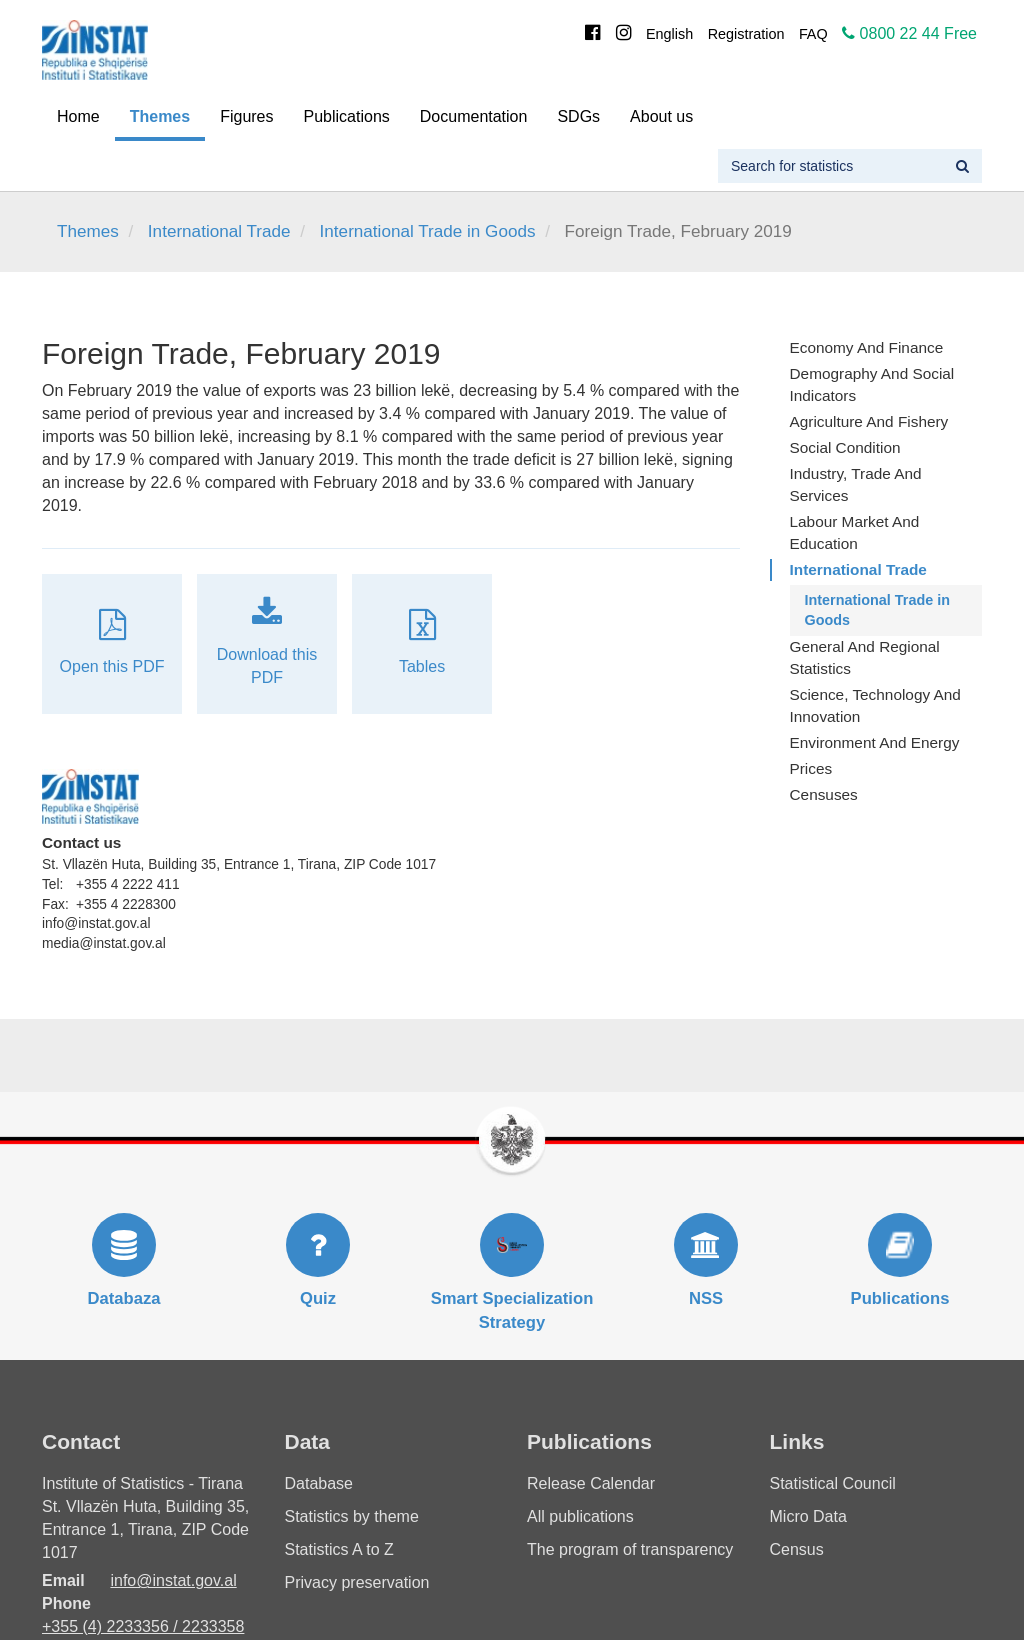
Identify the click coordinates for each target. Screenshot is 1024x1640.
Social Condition (845, 447)
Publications (347, 116)
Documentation (474, 116)
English (669, 34)
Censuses (824, 794)
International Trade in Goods (428, 231)
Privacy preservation (357, 1582)
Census (797, 1549)
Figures (246, 116)
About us (661, 116)
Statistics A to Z (339, 1549)
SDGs (578, 116)
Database (319, 1483)
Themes (160, 116)
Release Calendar (591, 1483)
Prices (811, 768)
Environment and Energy (875, 742)
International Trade (219, 231)
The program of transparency (630, 1549)
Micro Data (808, 1516)
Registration (746, 34)
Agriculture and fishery (869, 421)
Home (78, 116)
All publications (580, 1516)
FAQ (813, 34)
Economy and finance (867, 347)
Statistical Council (833, 1483)
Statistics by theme (352, 1516)
